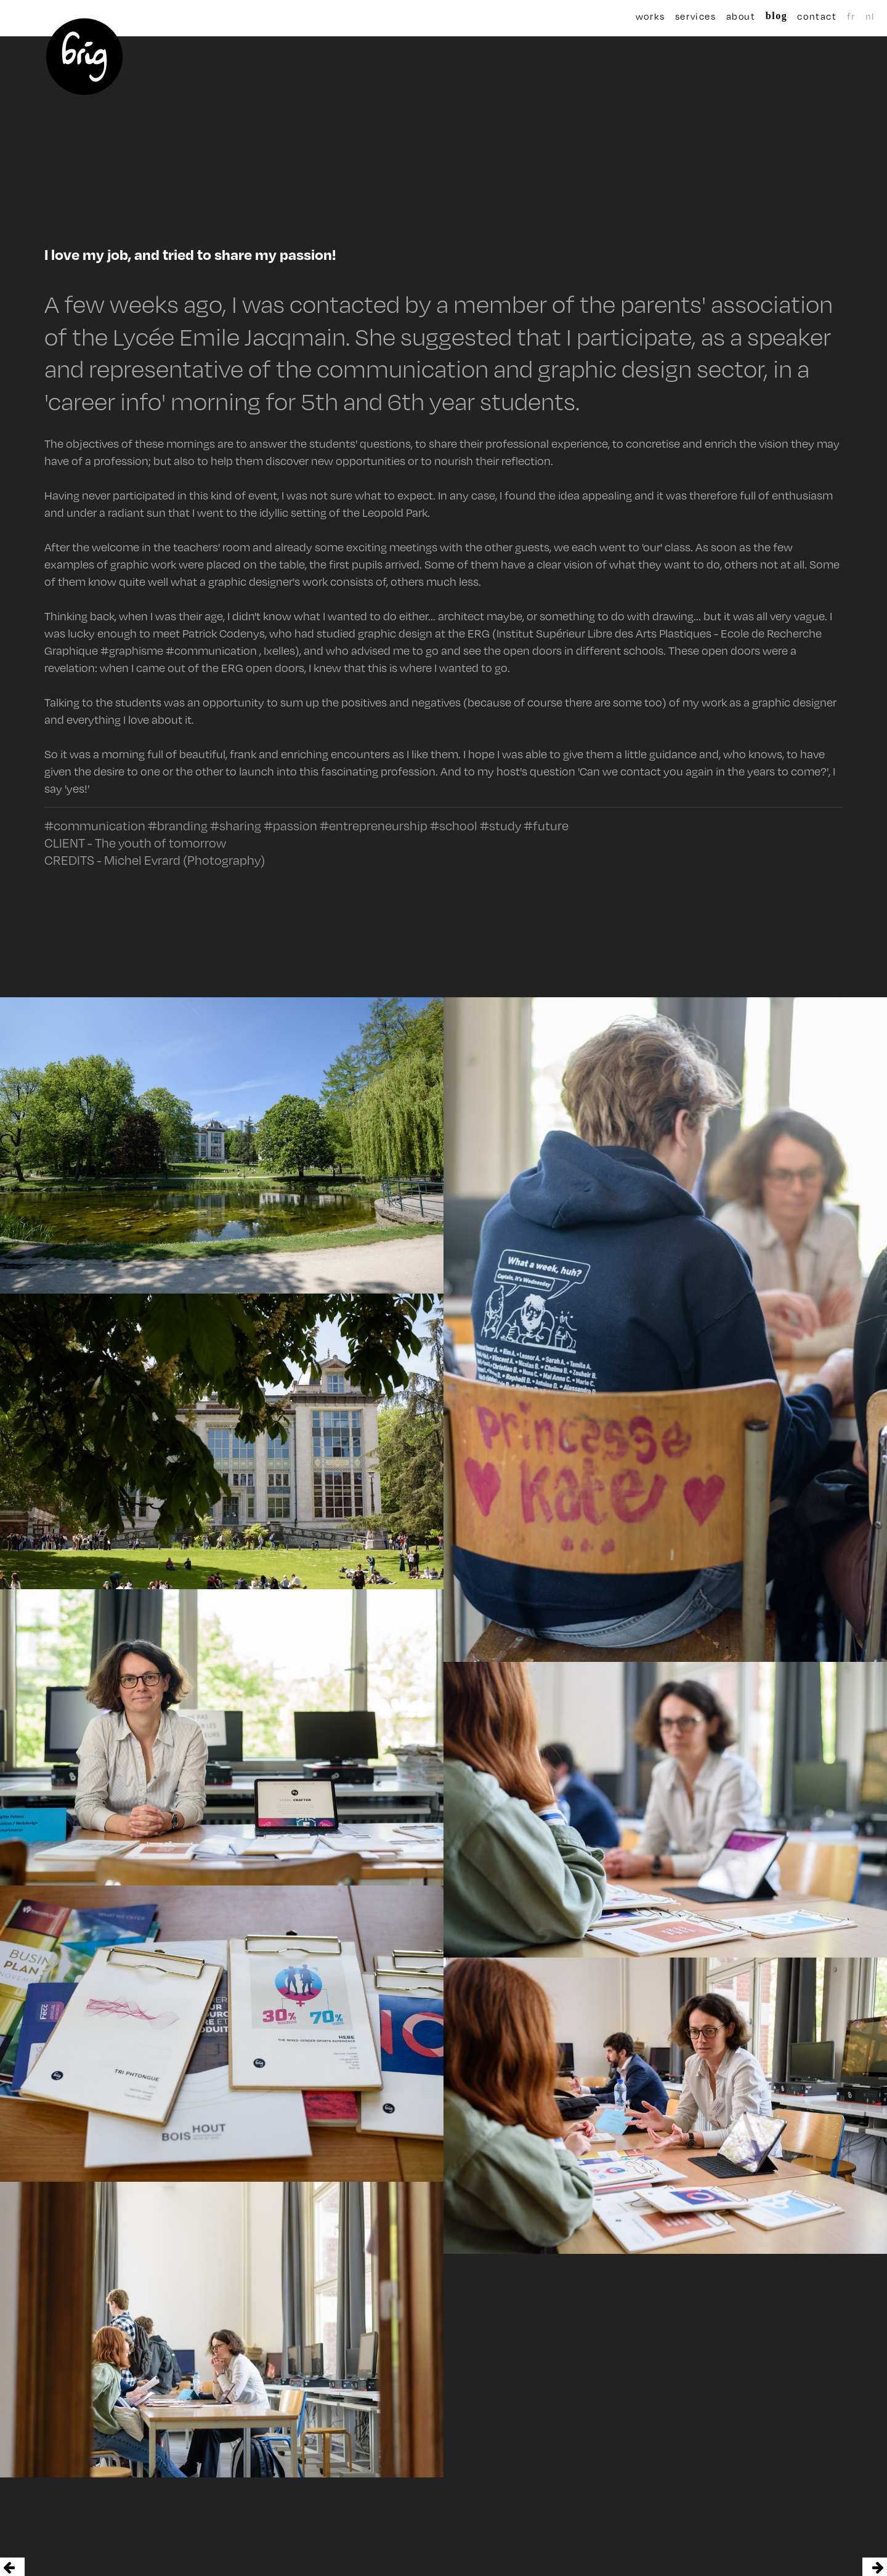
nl (835, 16)
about (730, 16)
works (650, 16)
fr (823, 16)
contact (789, 16)
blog (757, 15)
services (694, 16)
